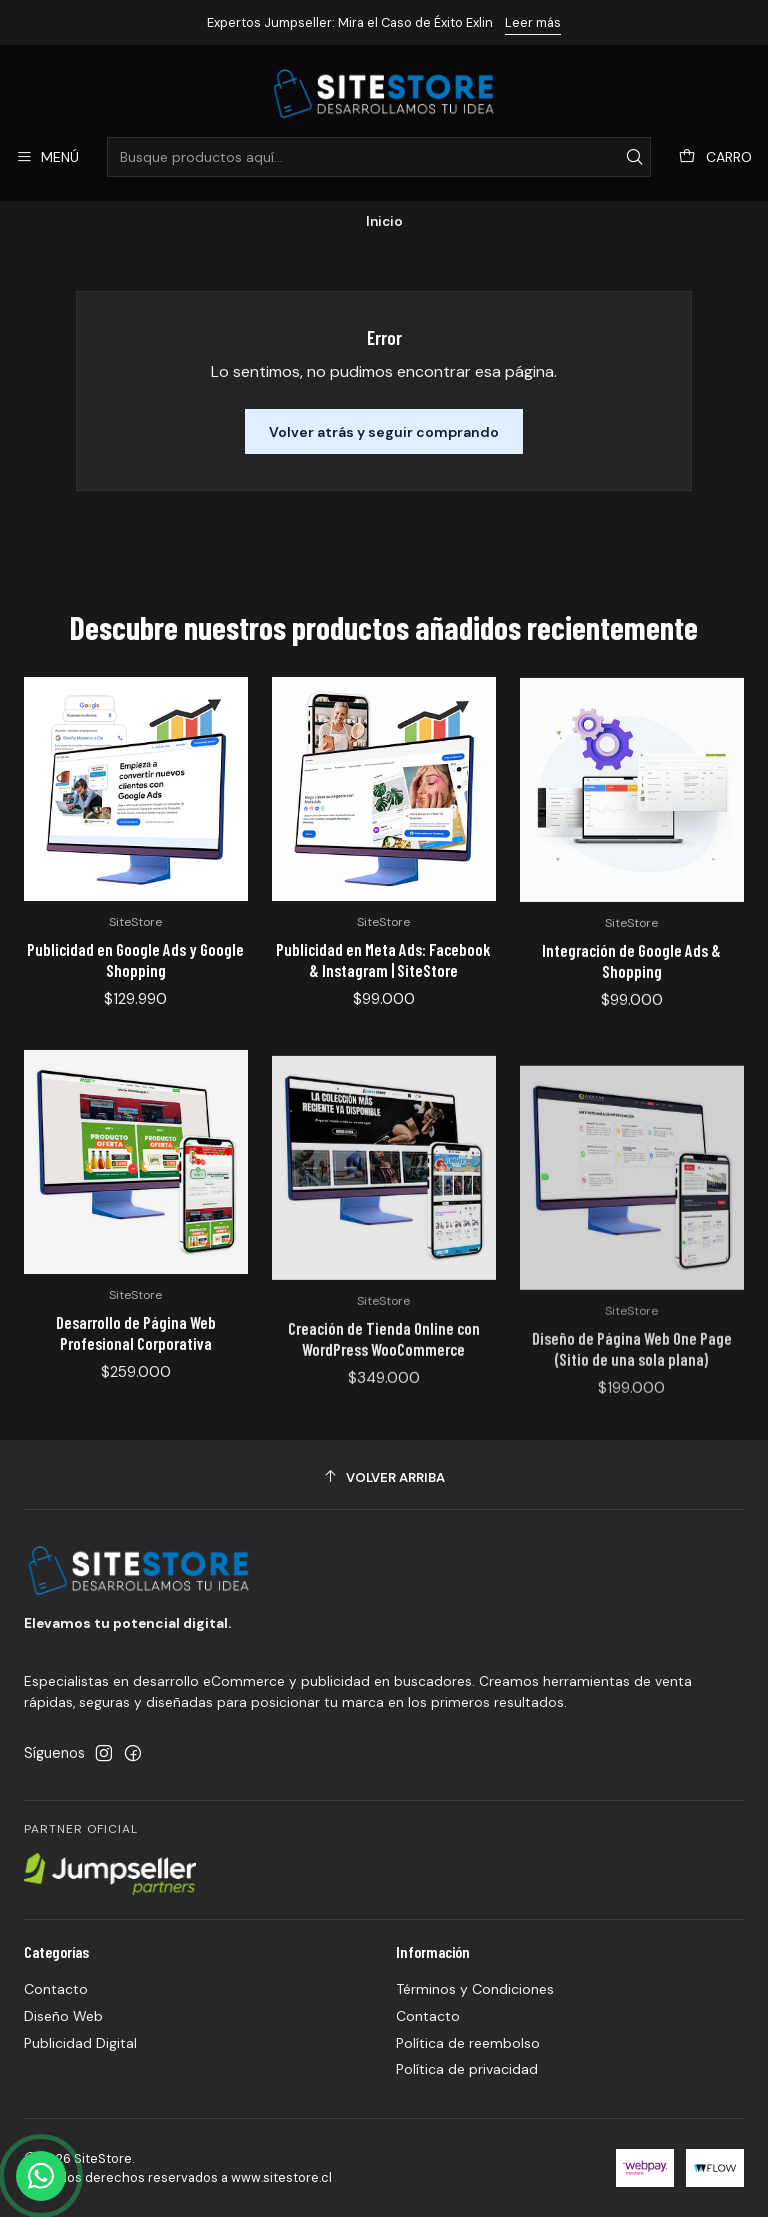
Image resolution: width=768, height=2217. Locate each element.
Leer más (533, 22)
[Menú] (47, 157)
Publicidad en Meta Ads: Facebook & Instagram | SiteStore (383, 994)
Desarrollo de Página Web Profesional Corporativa (136, 1415)
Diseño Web (63, 2016)
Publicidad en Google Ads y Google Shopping (135, 979)
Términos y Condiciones (475, 1989)
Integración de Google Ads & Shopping (631, 1018)
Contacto (56, 1989)
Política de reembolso (468, 2043)
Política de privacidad (467, 2069)
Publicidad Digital (80, 2043)
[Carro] (715, 157)
